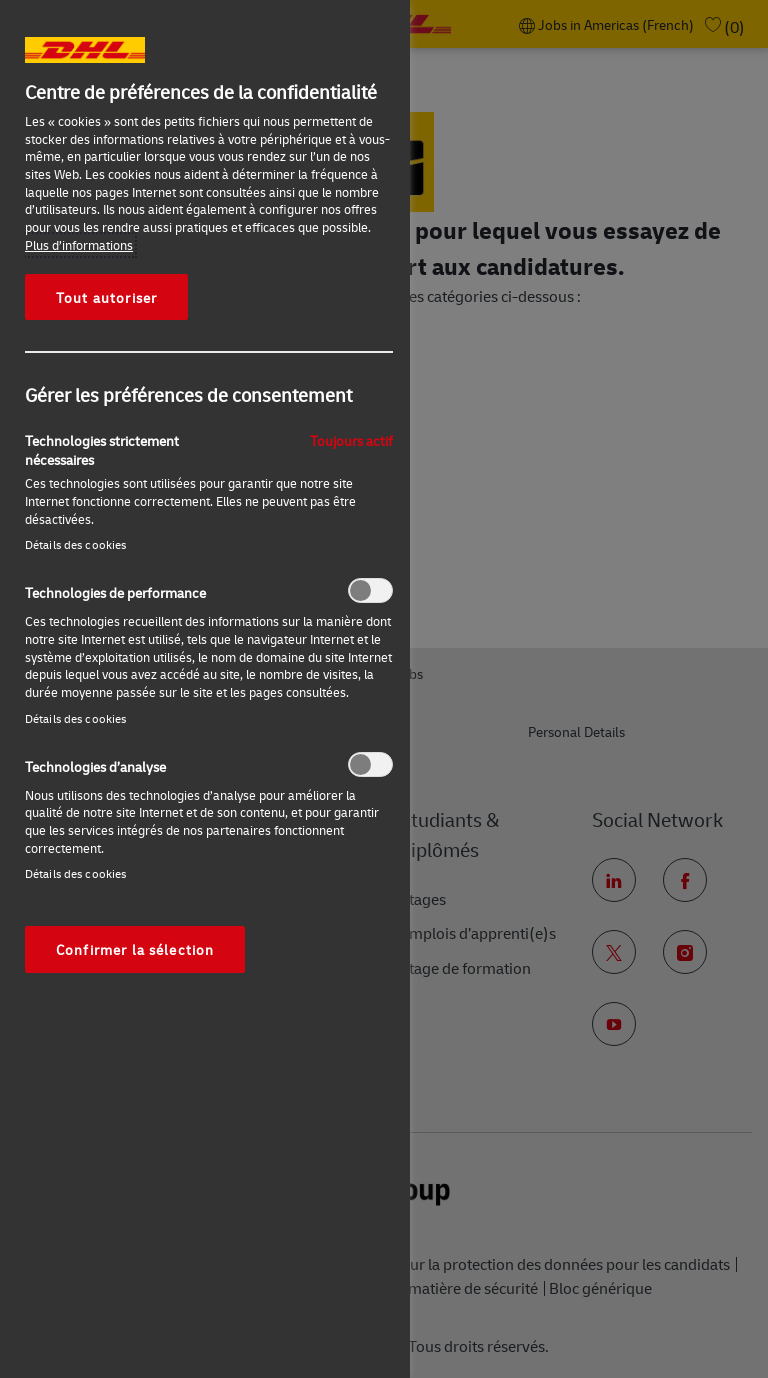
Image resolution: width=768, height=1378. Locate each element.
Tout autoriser (106, 297)
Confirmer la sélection (135, 949)
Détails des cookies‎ (75, 544)
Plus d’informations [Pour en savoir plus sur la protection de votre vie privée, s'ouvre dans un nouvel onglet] (79, 245)
